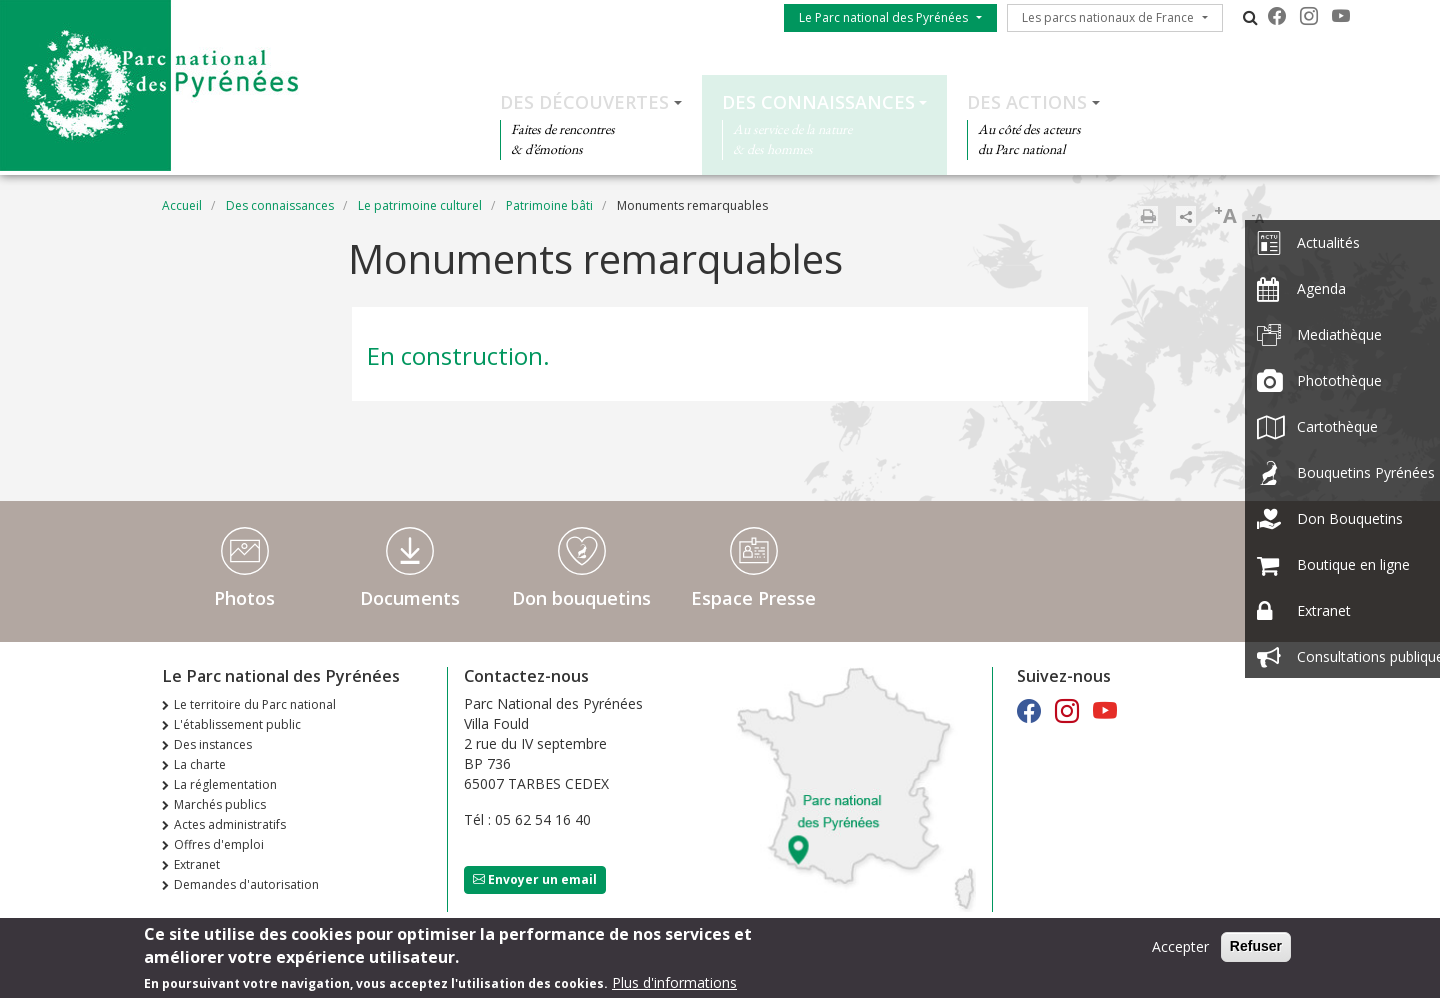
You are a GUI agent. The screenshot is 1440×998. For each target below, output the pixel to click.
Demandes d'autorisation (246, 884)
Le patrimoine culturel (420, 205)
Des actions (1027, 102)
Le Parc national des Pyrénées (883, 17)
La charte (200, 764)
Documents (410, 598)
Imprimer (1148, 216)
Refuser (1256, 951)
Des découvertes (584, 102)
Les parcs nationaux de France (1108, 17)
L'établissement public (237, 724)
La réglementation (225, 784)
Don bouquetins (581, 598)
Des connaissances (818, 102)
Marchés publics (220, 804)
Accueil (182, 205)
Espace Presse (753, 598)
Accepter (1180, 951)
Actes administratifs (230, 824)
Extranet (197, 864)
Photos (244, 598)
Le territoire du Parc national (255, 704)
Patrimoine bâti (549, 205)
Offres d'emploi (219, 844)
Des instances (213, 744)
